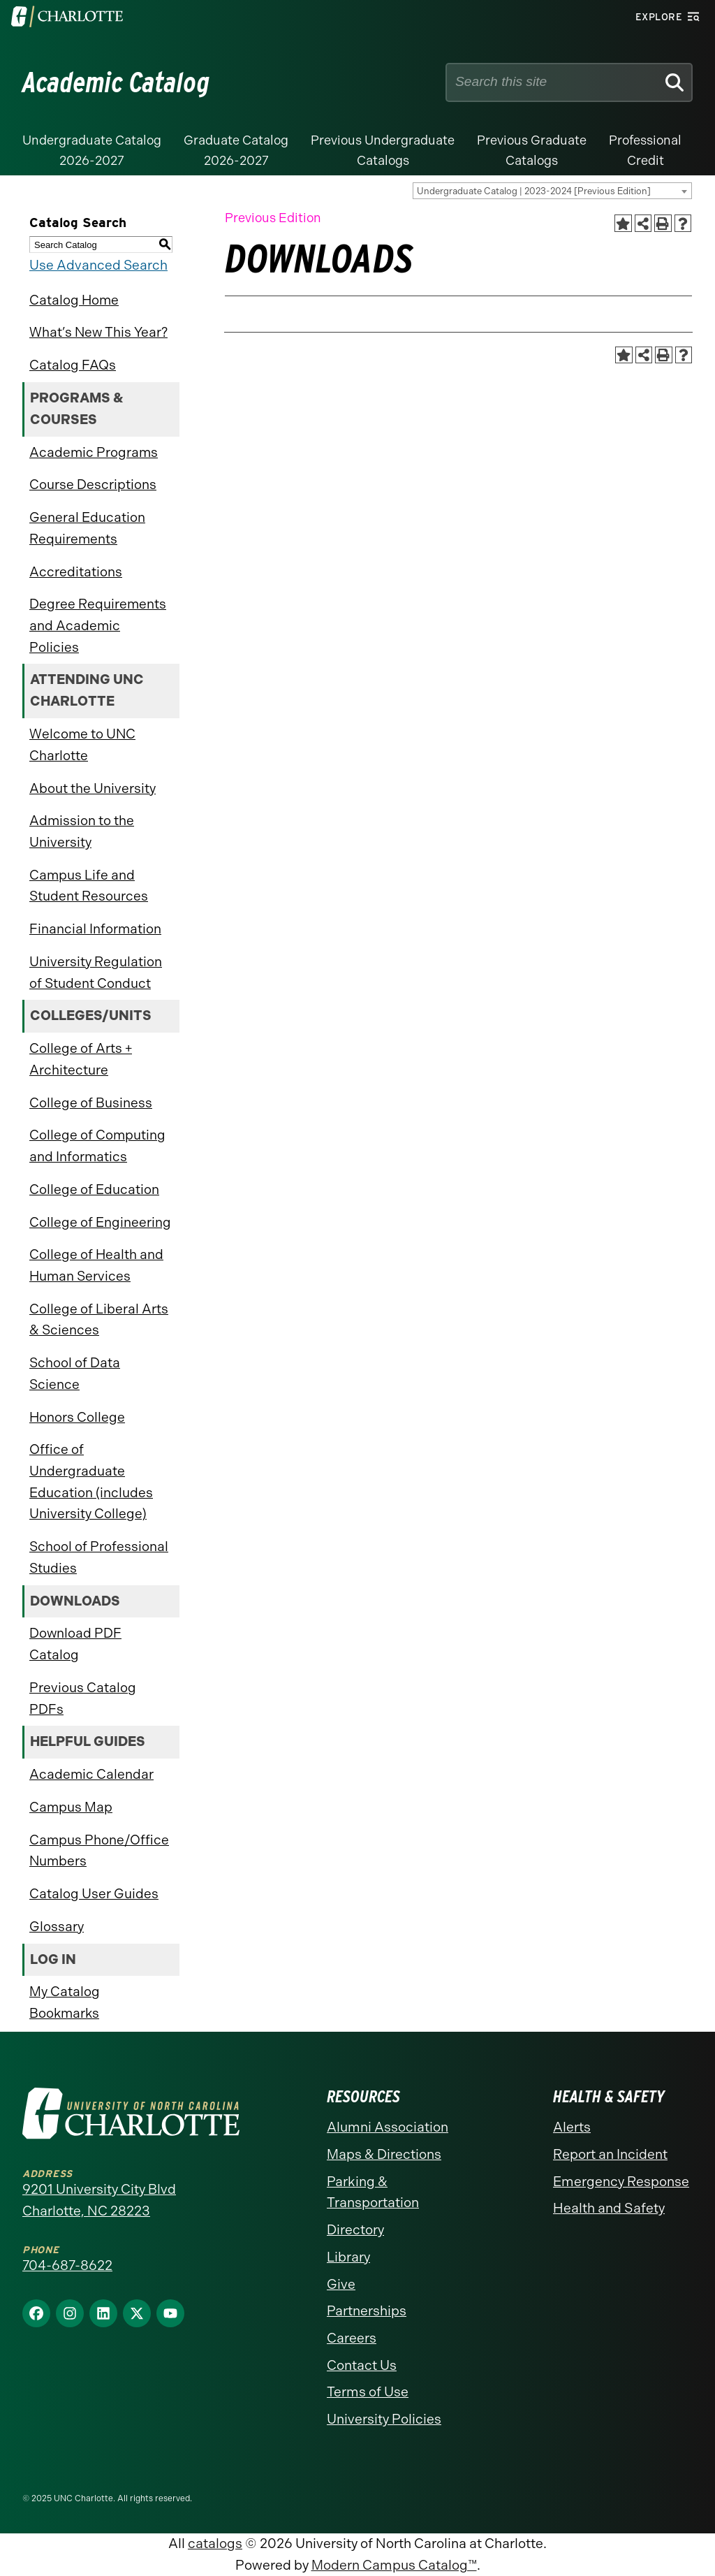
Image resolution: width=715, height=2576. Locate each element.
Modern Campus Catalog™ (394, 2565)
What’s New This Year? (98, 332)
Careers (351, 2338)
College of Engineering (100, 1222)
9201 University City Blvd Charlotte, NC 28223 (99, 2200)
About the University (92, 788)
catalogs (215, 2543)
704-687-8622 (67, 2265)
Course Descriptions (92, 484)
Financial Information (95, 929)
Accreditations (75, 572)
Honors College (77, 1417)
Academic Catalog (116, 82)
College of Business (90, 1103)
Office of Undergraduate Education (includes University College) (91, 1481)
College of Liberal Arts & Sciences (98, 1320)
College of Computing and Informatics (97, 1146)
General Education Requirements (87, 528)
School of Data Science (74, 1373)
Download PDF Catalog (75, 1644)
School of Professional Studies (98, 1557)
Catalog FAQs (72, 365)
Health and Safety (609, 2208)
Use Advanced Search (98, 265)
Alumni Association (387, 2127)
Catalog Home (74, 300)
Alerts (572, 2127)
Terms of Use (367, 2392)
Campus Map (70, 1807)
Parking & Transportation (373, 2192)
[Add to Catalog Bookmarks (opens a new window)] (623, 223)
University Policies (384, 2419)
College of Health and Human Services (96, 1265)
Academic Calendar (91, 1774)
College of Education (94, 1189)
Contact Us (362, 2365)
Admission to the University (81, 831)
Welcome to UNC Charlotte (82, 745)
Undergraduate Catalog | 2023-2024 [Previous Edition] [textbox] (534, 191)
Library (348, 2257)
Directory (355, 2230)
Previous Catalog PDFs (82, 1698)
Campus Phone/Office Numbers (99, 1851)
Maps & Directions (384, 2154)
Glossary (56, 1927)
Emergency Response (621, 2182)
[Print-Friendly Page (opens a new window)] (663, 223)
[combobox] (552, 190)
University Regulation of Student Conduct (95, 972)
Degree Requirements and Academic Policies (97, 625)
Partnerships (366, 2311)
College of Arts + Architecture (80, 1059)
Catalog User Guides (94, 1894)
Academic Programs (93, 452)
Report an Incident (610, 2154)
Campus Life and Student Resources (88, 886)
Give (341, 2284)
